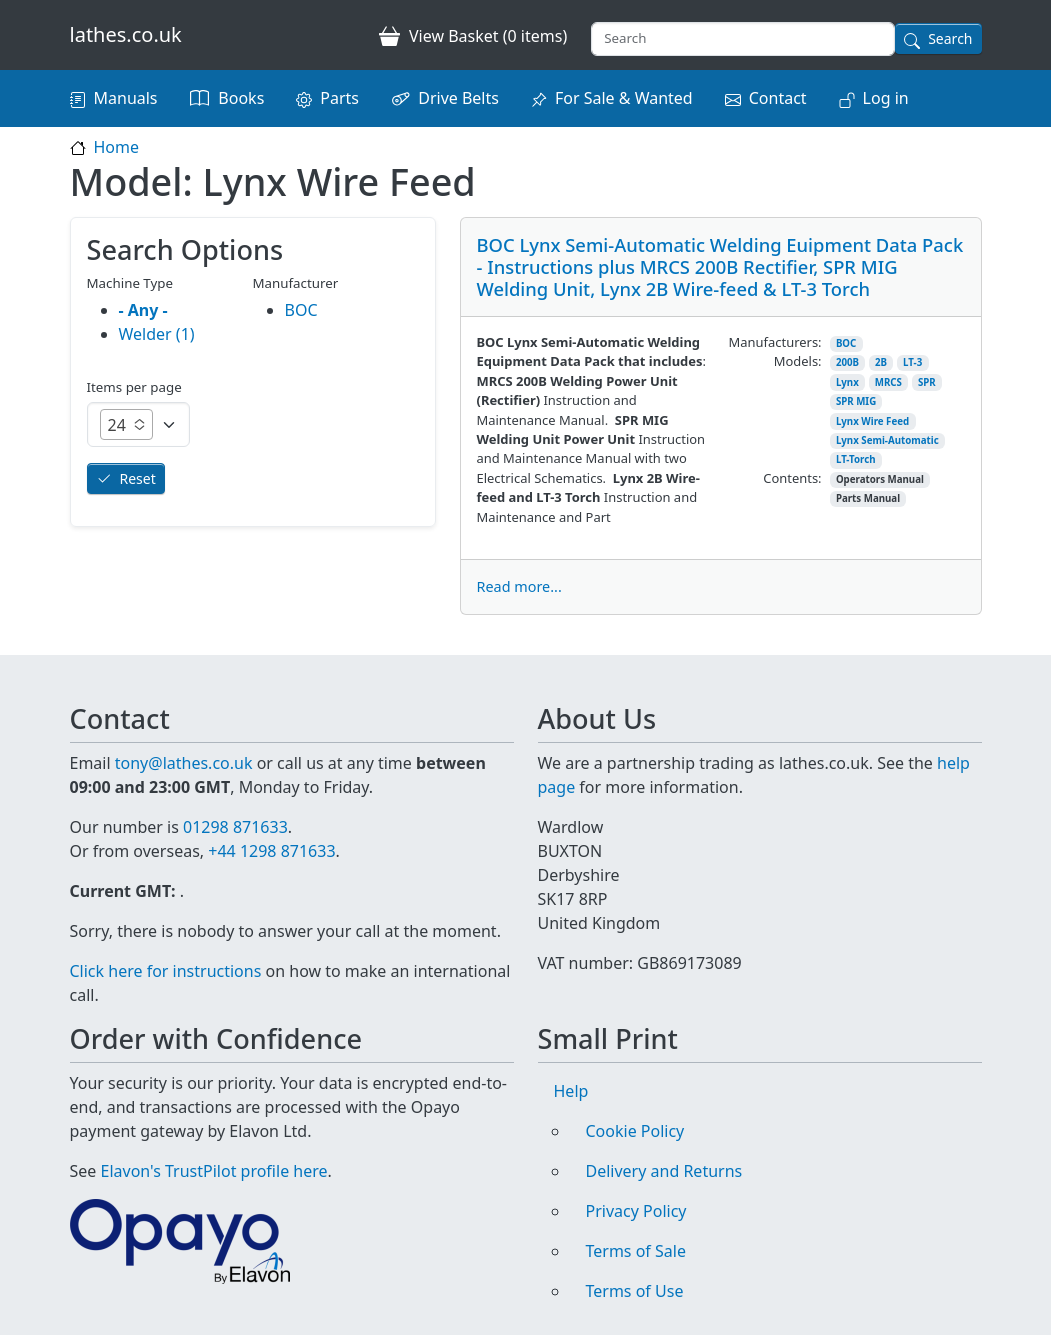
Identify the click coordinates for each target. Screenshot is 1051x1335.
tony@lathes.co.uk (184, 763)
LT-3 (912, 362)
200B (847, 362)
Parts (339, 98)
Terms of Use (635, 1291)
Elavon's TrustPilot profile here (214, 1171)
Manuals (126, 98)
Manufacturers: (775, 342)
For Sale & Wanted (624, 98)
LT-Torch (856, 459)
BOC (846, 343)
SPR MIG (856, 401)
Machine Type (130, 283)
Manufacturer (296, 283)
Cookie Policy (635, 1131)
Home (117, 147)
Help (571, 1091)
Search (950, 38)
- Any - (143, 310)
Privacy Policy (636, 1211)
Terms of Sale (636, 1251)
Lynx (847, 382)
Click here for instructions (166, 971)
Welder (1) (157, 334)
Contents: (792, 478)
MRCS (888, 382)
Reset (138, 478)
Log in (886, 98)
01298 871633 (235, 827)
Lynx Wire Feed (872, 421)
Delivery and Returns (664, 1171)
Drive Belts (458, 98)
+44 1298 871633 (271, 851)
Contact (778, 98)
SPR (927, 382)
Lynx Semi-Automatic (887, 440)
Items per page (134, 387)
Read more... (519, 586)
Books (241, 98)
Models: (798, 361)
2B (881, 362)
